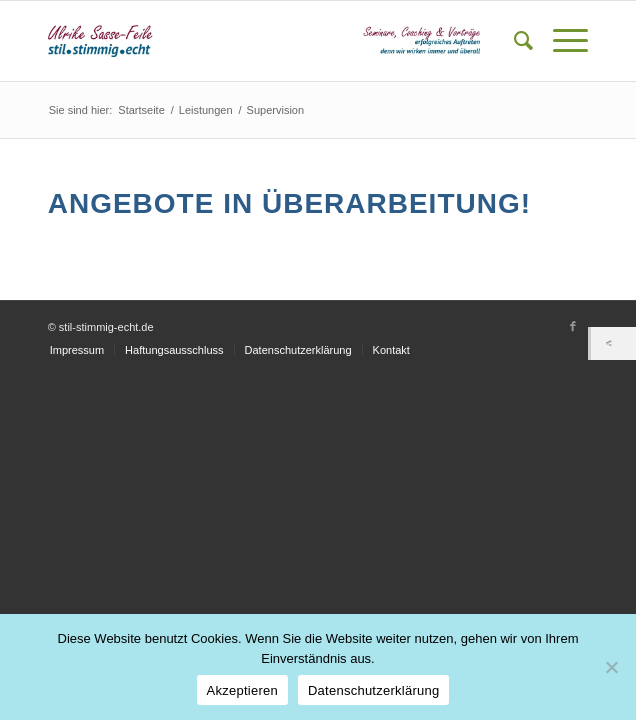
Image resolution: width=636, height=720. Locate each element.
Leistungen (206, 110)
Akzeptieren (242, 690)
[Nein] (611, 667)
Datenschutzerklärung (373, 690)
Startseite (141, 110)
